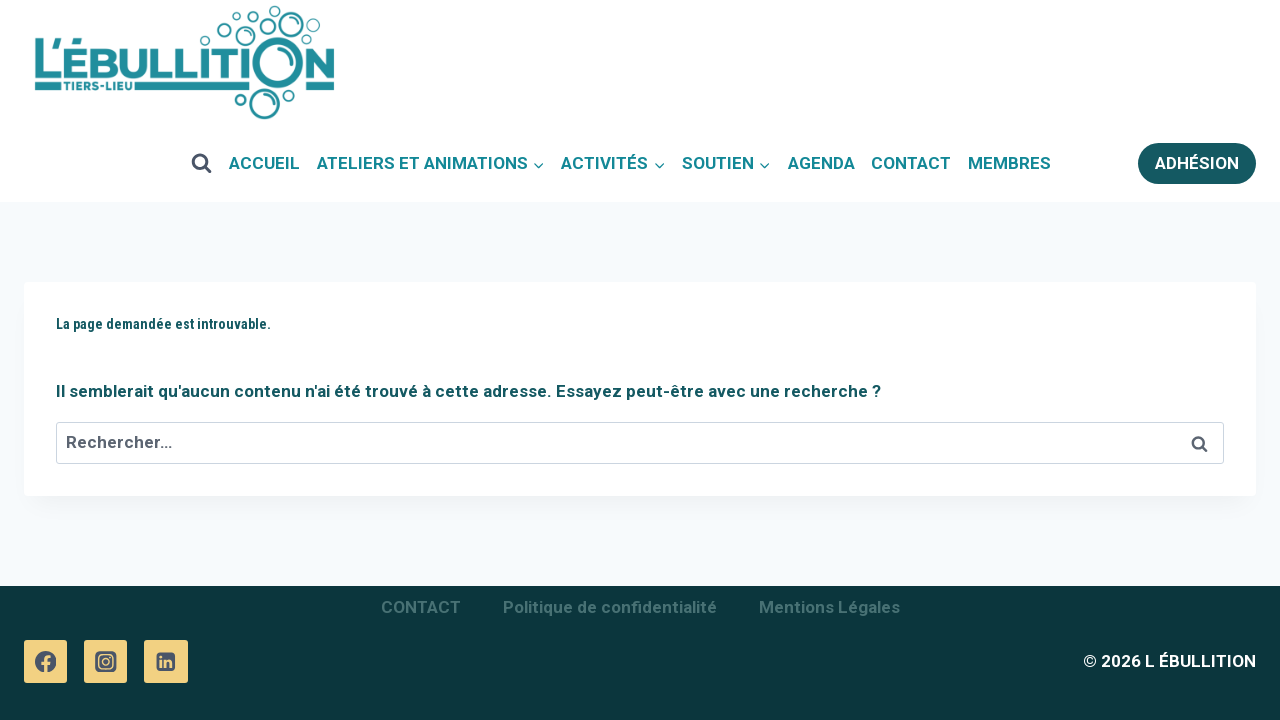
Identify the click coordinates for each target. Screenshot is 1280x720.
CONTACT (911, 163)
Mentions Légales (829, 607)
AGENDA (821, 163)
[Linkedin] (165, 661)
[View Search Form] (202, 163)
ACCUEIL (264, 163)
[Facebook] (45, 661)
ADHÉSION (1197, 163)
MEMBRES (1009, 163)
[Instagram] (105, 661)
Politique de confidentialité (610, 607)
